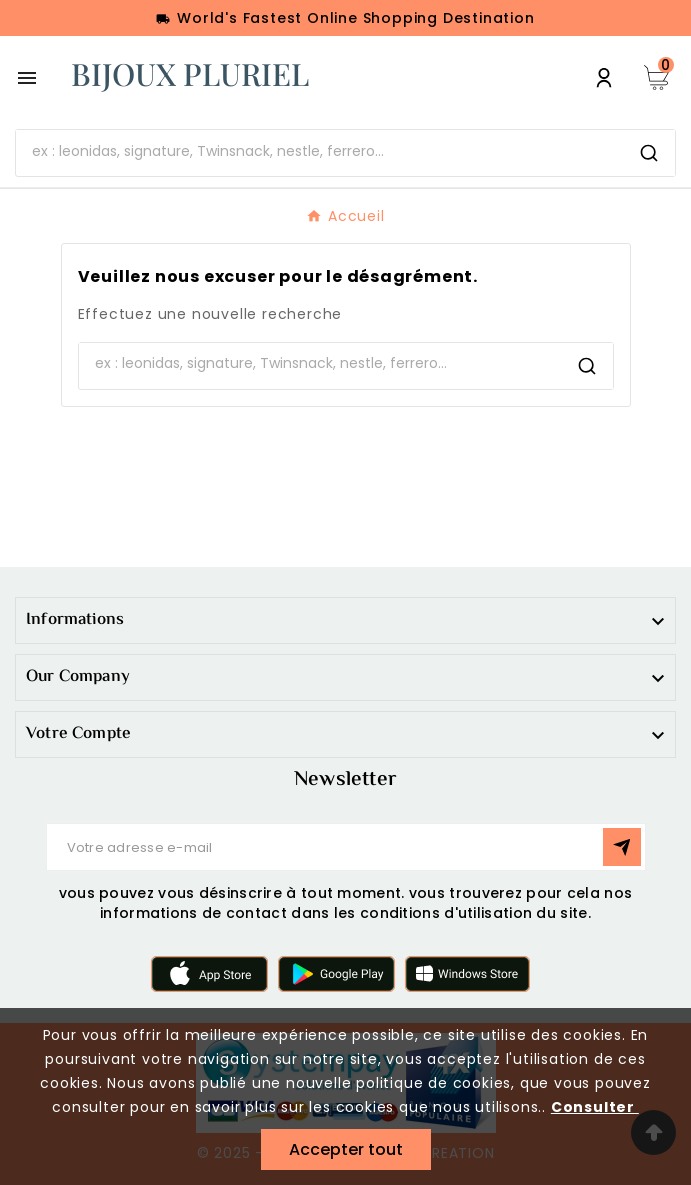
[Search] (649, 153)
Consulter (595, 1107)
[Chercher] (319, 151)
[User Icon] (604, 78)
